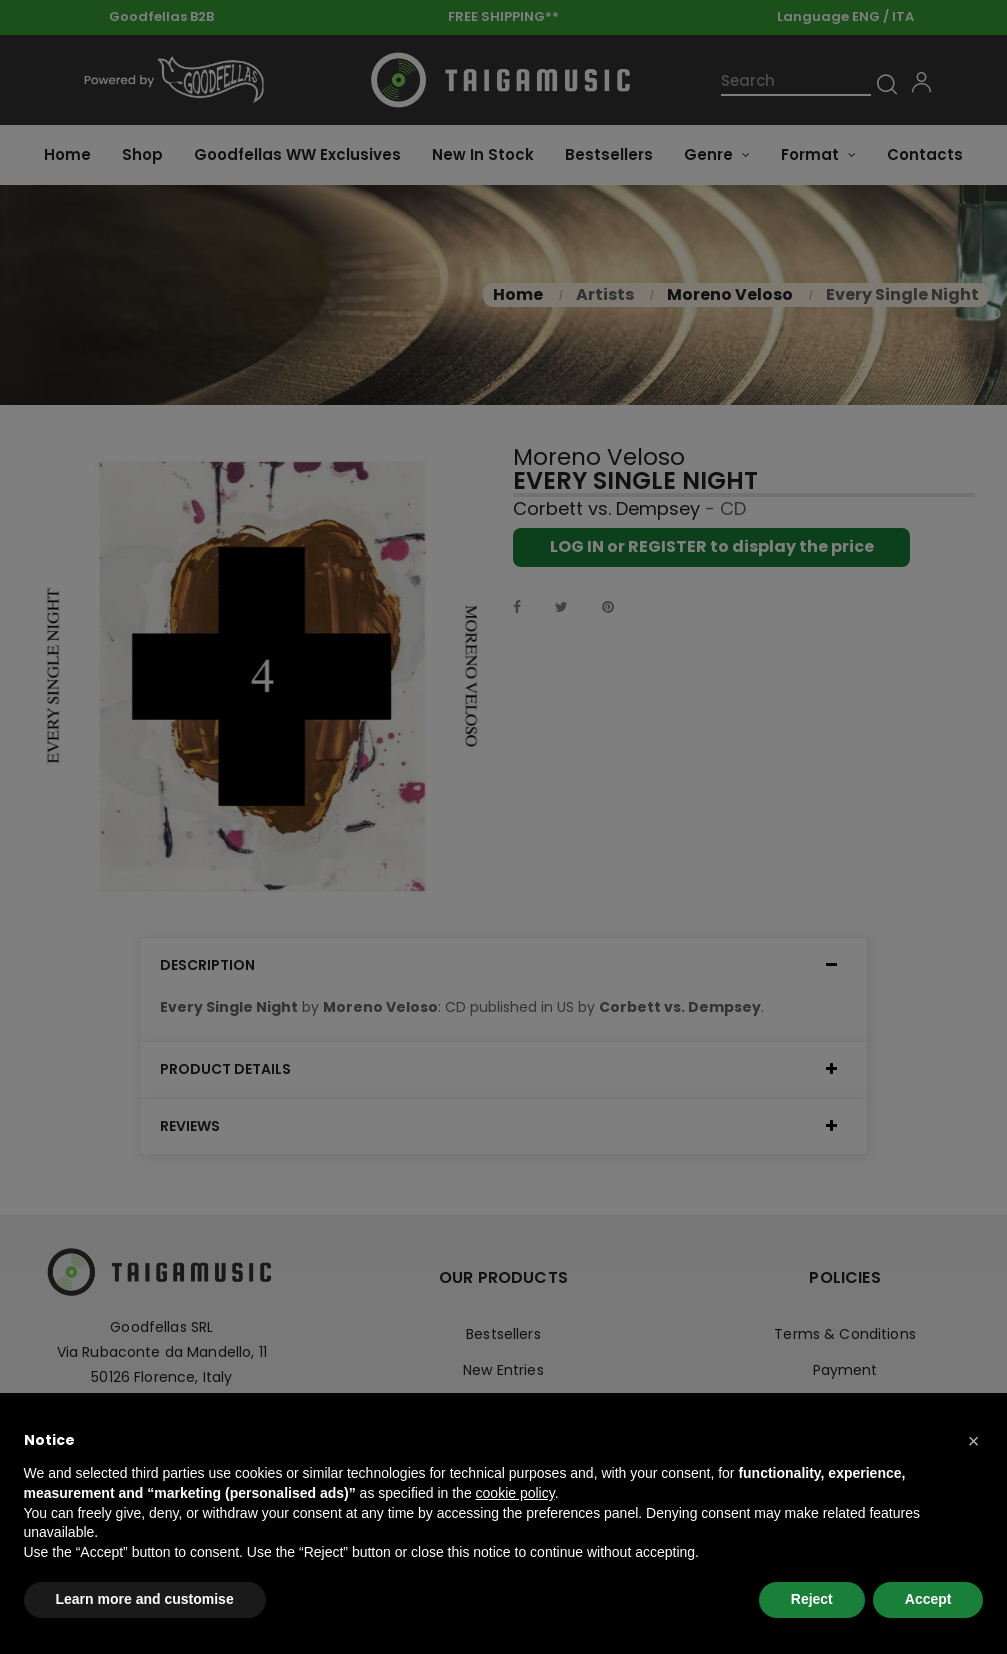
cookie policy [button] (515, 1493)
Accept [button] (928, 1599)
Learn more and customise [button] (145, 1599)
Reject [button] (812, 1599)
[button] (974, 1441)
